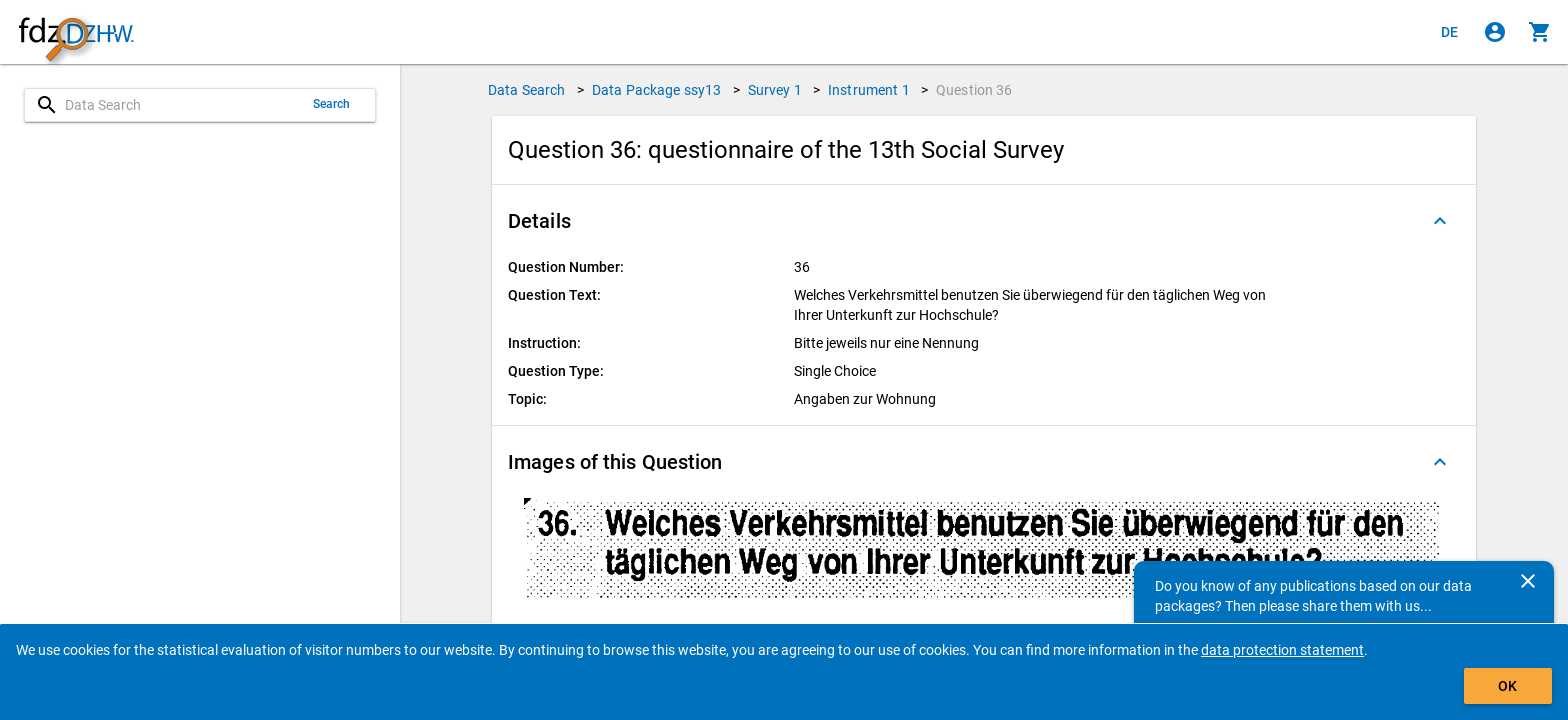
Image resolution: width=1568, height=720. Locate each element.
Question (974, 90)
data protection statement (1282, 650)
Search (332, 104)
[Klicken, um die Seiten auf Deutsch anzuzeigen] (1450, 32)
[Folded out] (1440, 221)
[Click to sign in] (1495, 32)
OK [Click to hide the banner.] (1507, 686)
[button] (984, 221)
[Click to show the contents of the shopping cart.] (1540, 32)
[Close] (1528, 581)
